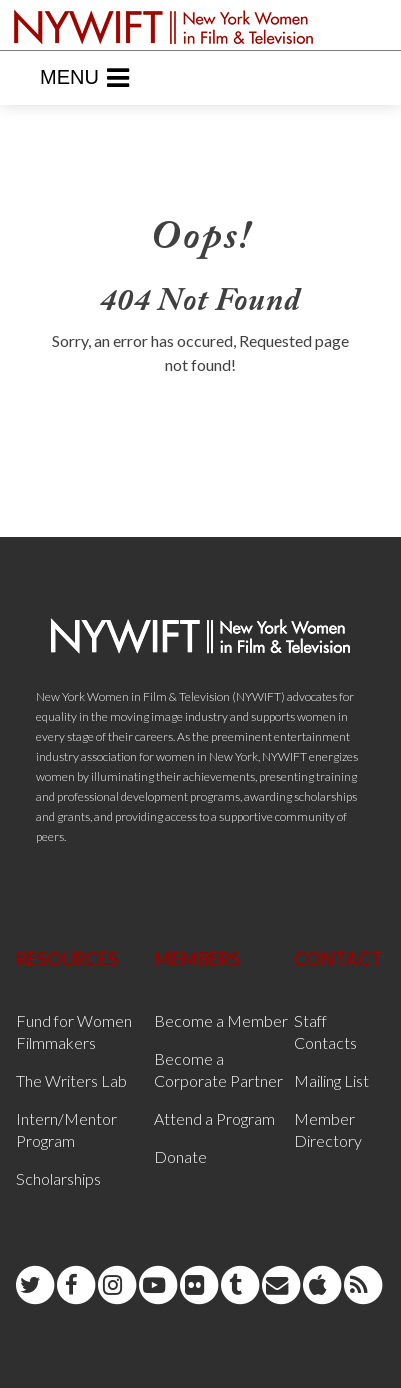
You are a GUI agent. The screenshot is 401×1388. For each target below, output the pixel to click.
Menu (84, 78)
